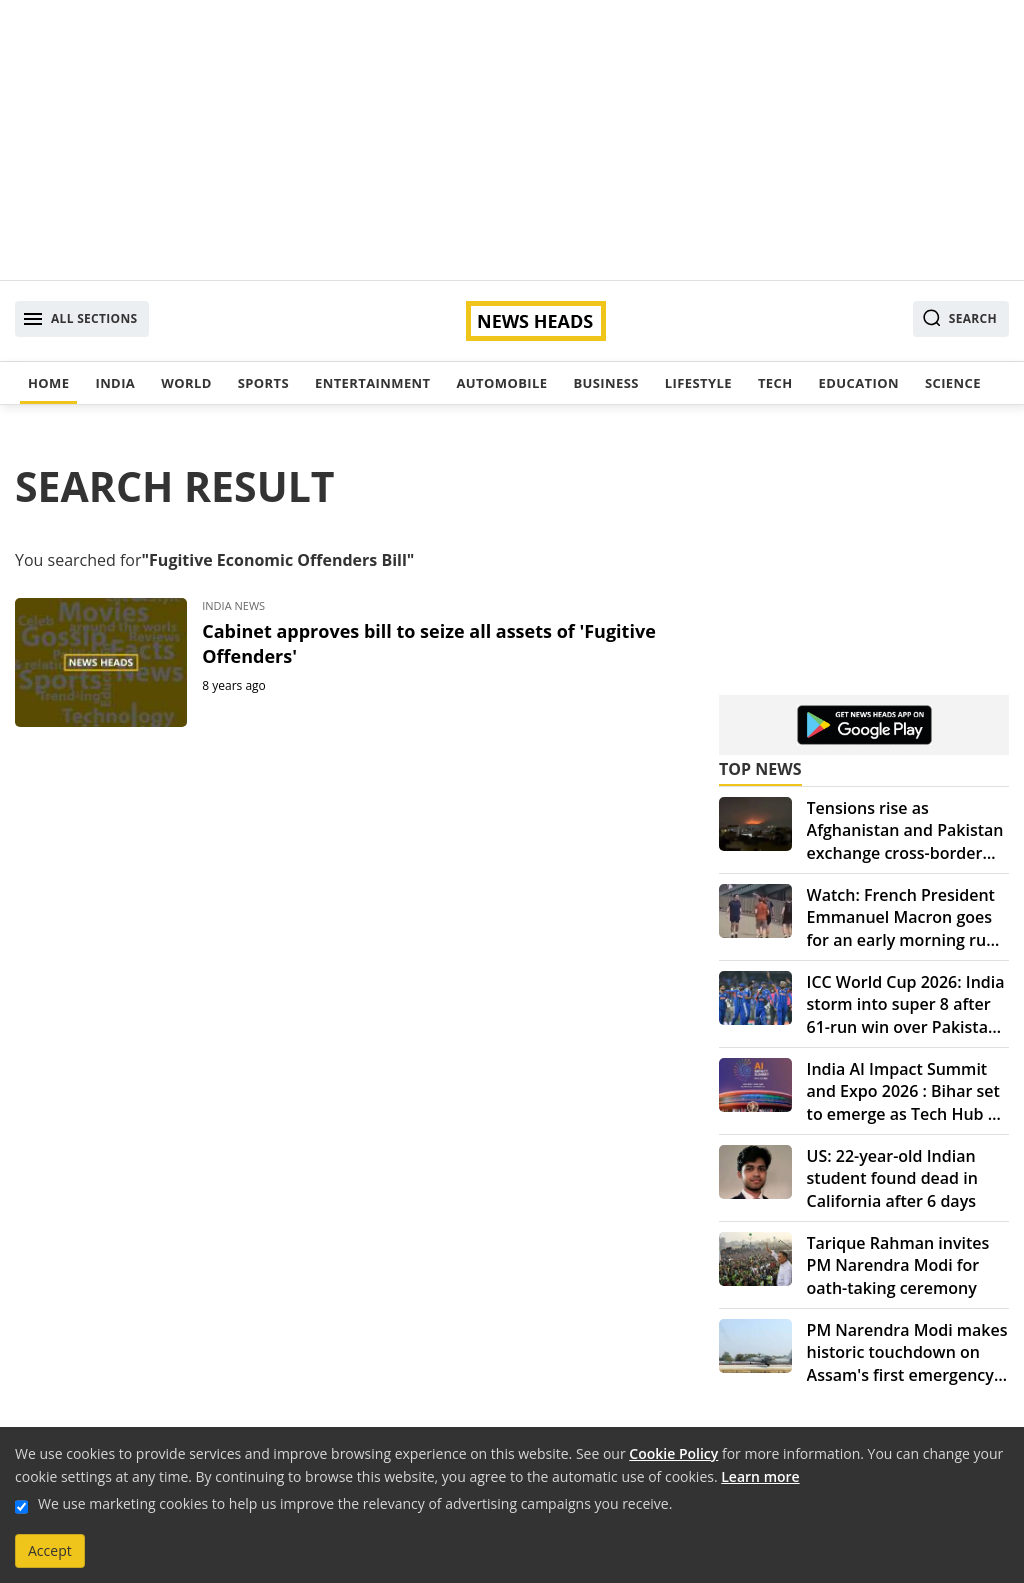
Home (48, 383)
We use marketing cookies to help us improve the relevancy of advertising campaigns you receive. (355, 1503)
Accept (50, 1550)
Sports (263, 383)
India (115, 383)
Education (859, 383)
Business (605, 383)
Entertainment (372, 383)
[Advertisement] (512, 140)
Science (953, 383)
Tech (775, 383)
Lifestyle (698, 383)
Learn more (760, 1476)
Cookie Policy (673, 1453)
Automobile (501, 383)
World (186, 383)
